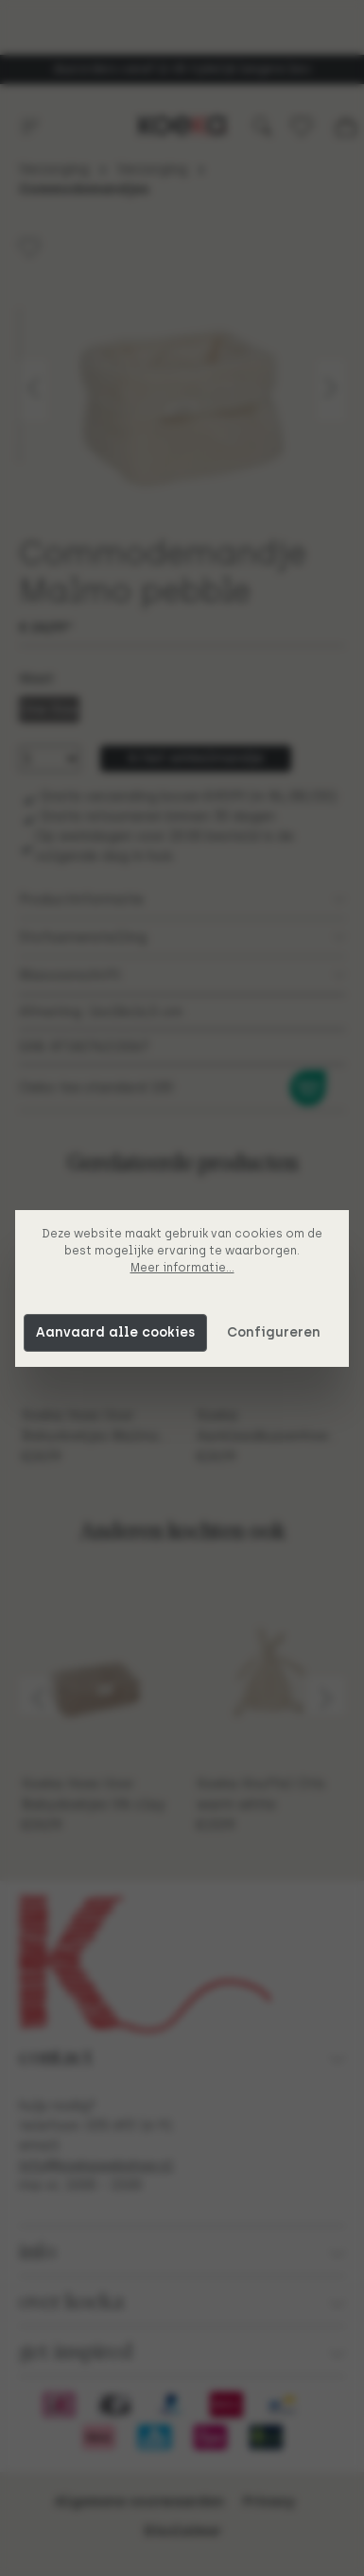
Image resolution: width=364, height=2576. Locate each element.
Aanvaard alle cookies (115, 1332)
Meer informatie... (182, 1267)
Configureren (274, 1332)
